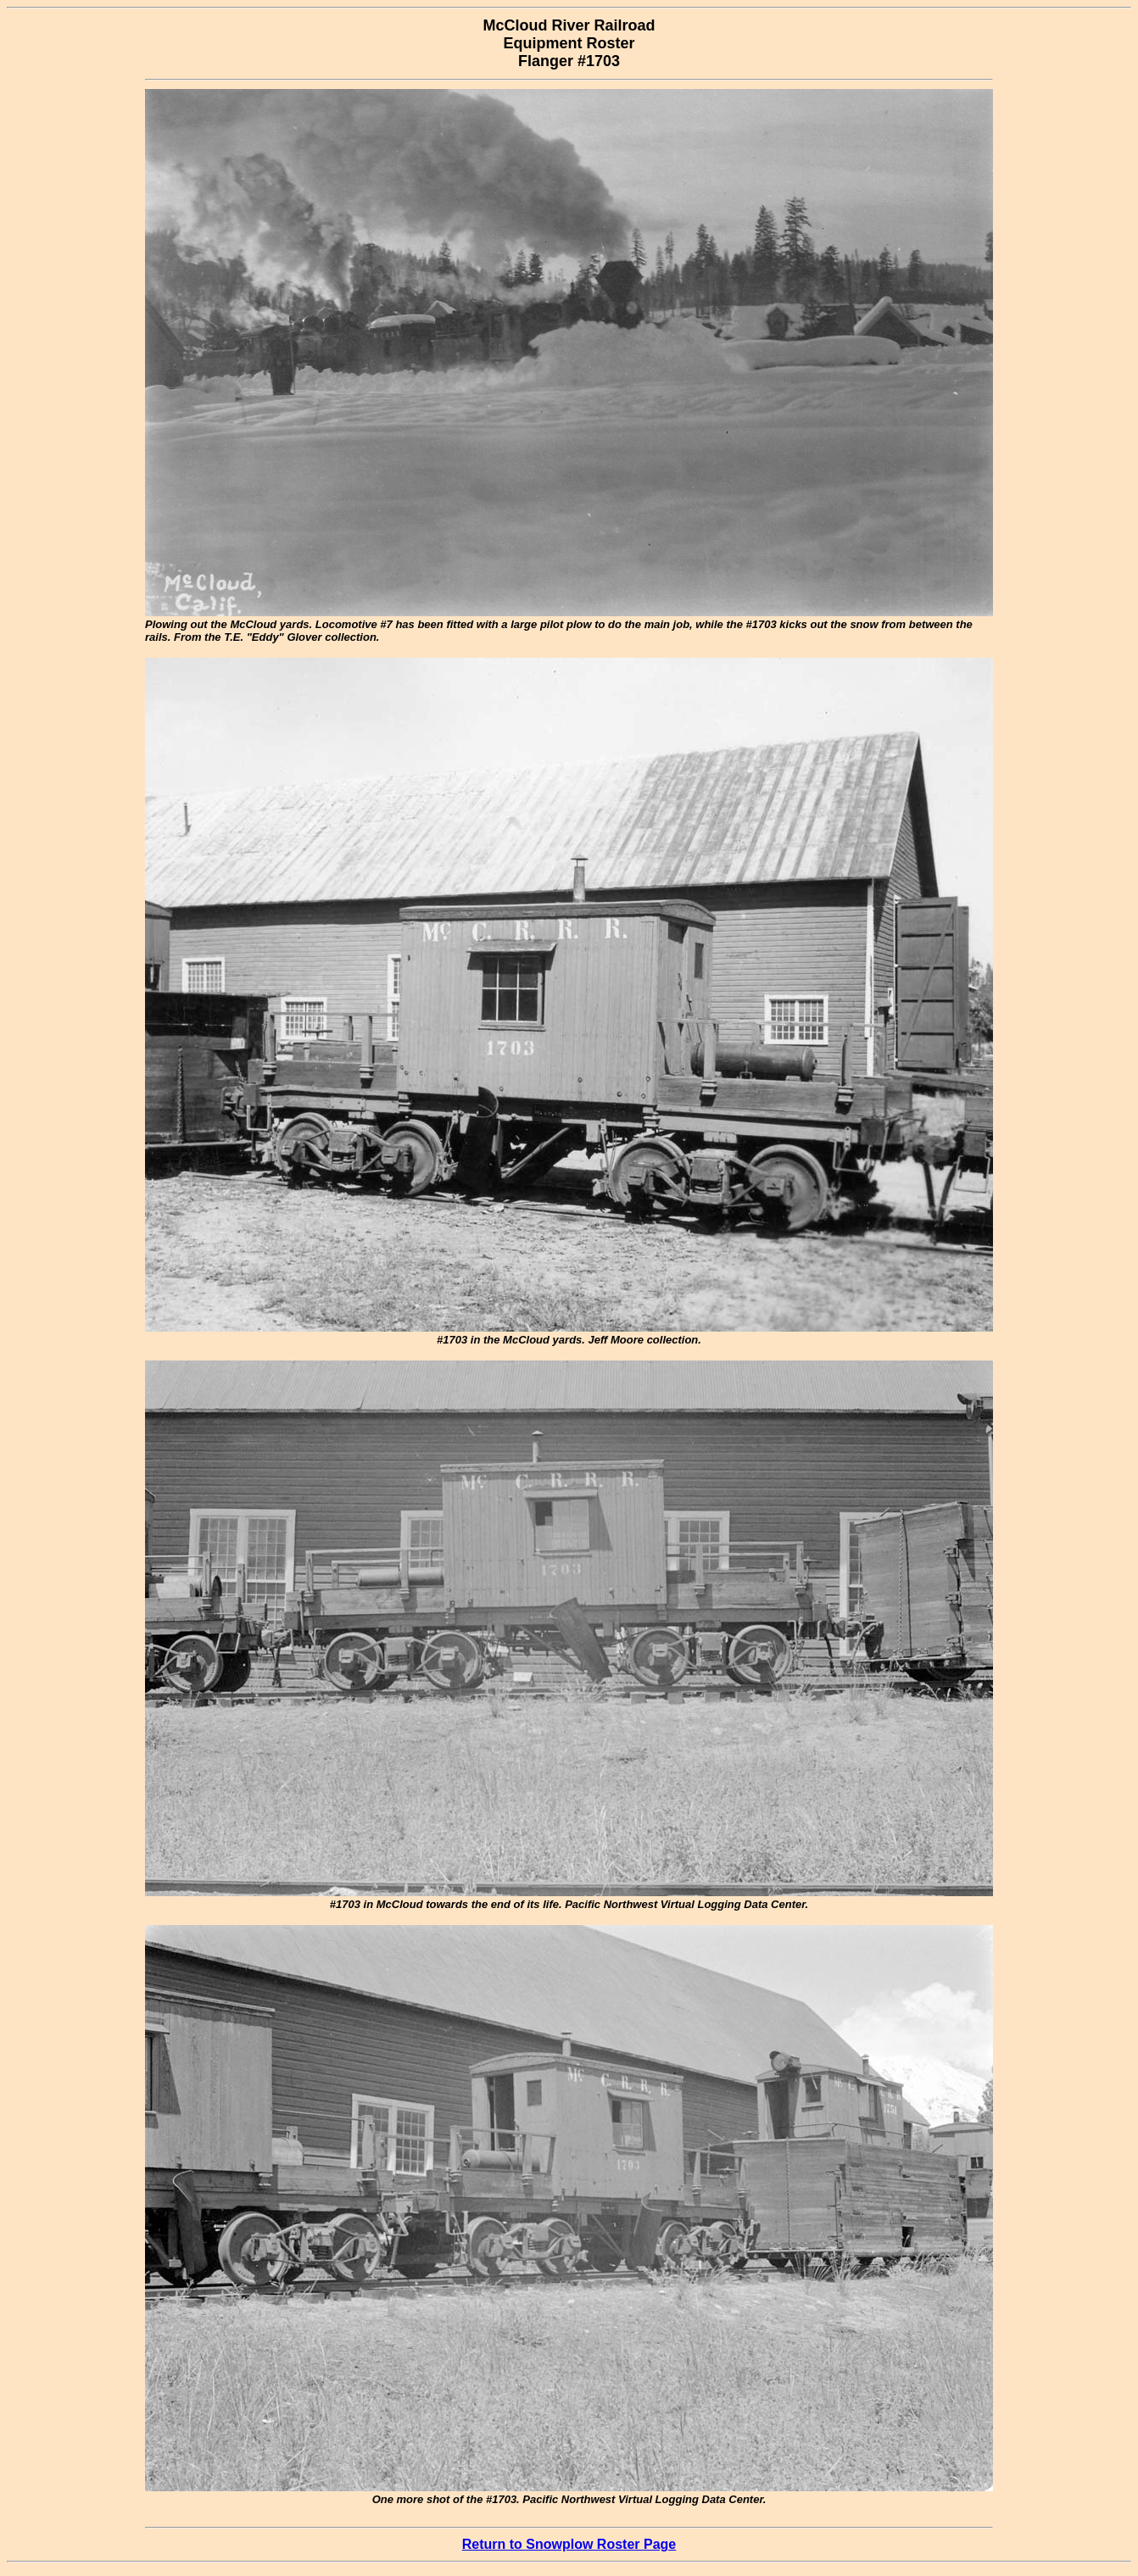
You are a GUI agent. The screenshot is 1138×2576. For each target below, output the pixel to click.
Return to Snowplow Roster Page (569, 2544)
